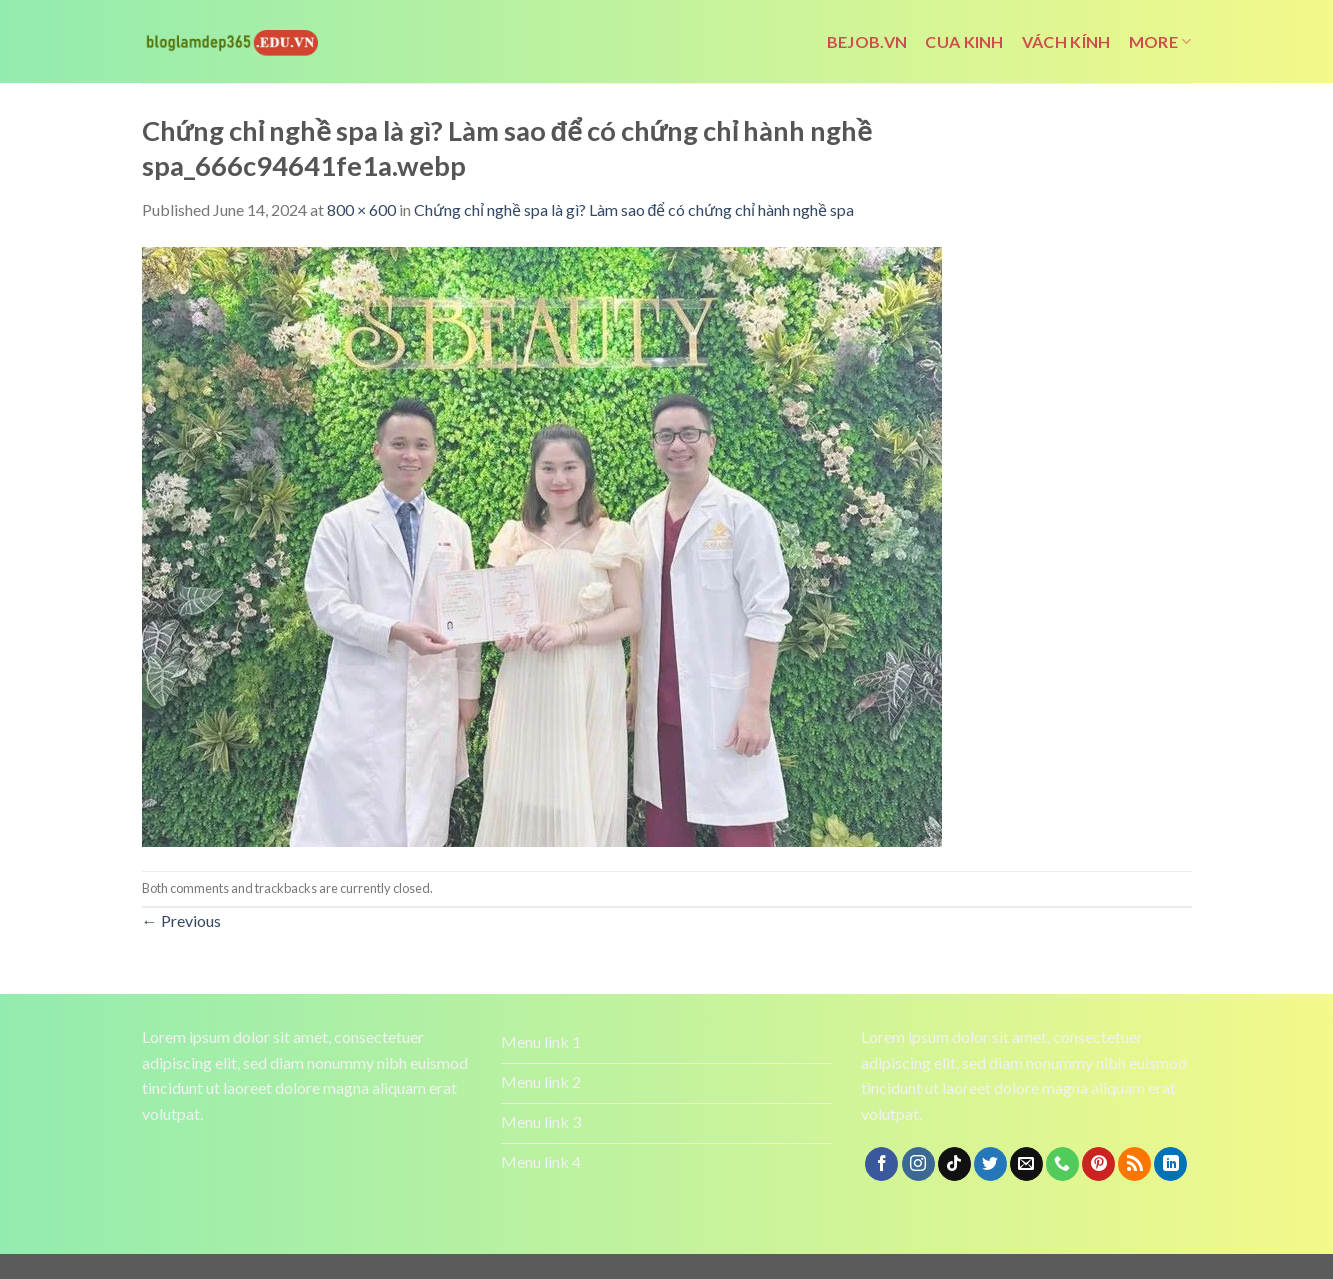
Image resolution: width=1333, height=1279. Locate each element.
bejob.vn (867, 41)
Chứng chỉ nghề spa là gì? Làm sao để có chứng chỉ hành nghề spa (634, 209)
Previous (181, 920)
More (1160, 42)
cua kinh (964, 41)
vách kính (1066, 41)
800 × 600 (361, 209)
